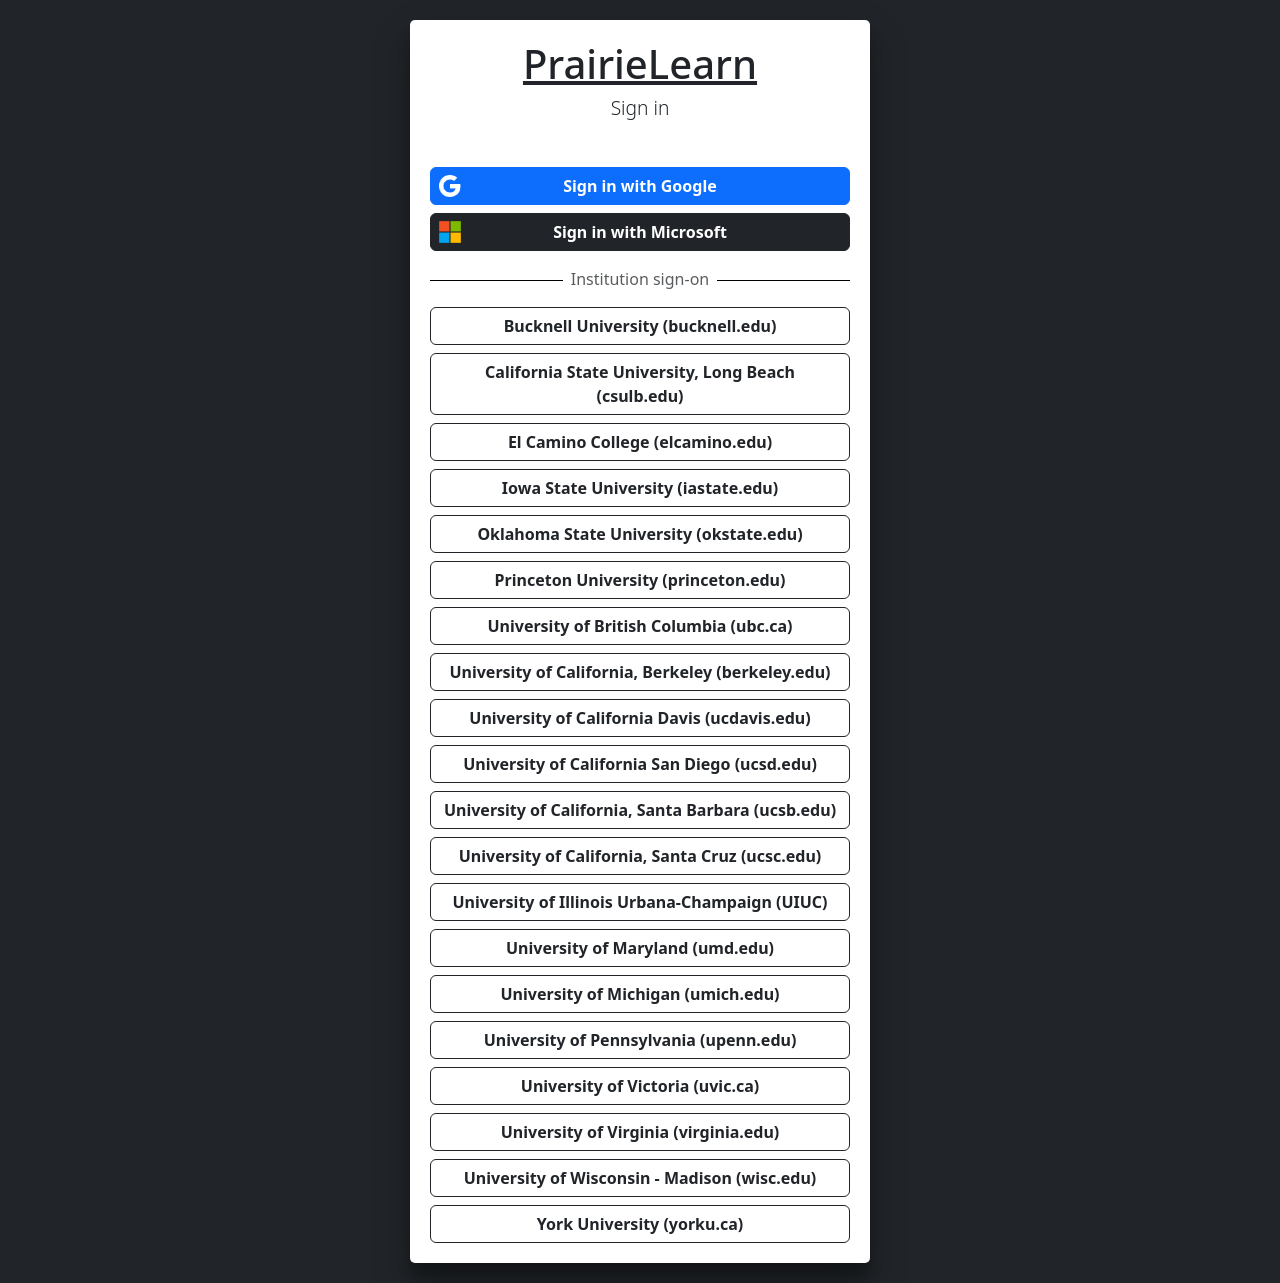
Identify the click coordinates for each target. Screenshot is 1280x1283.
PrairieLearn (640, 63)
